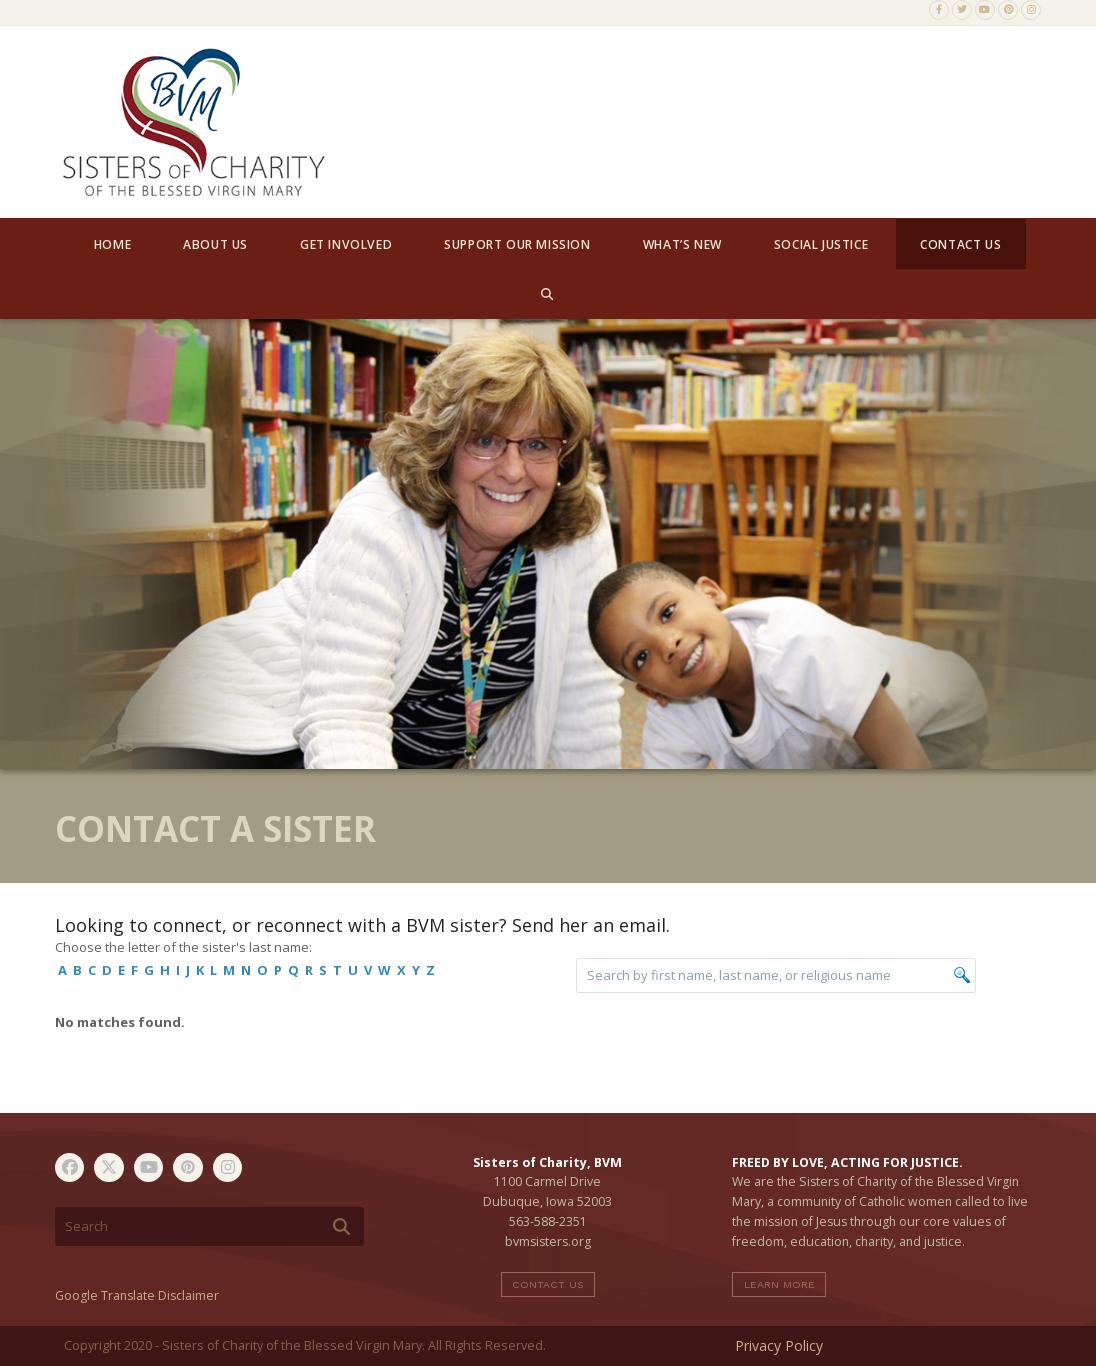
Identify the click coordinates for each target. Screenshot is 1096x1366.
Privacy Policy (779, 1345)
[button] (547, 294)
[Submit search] (341, 1227)
